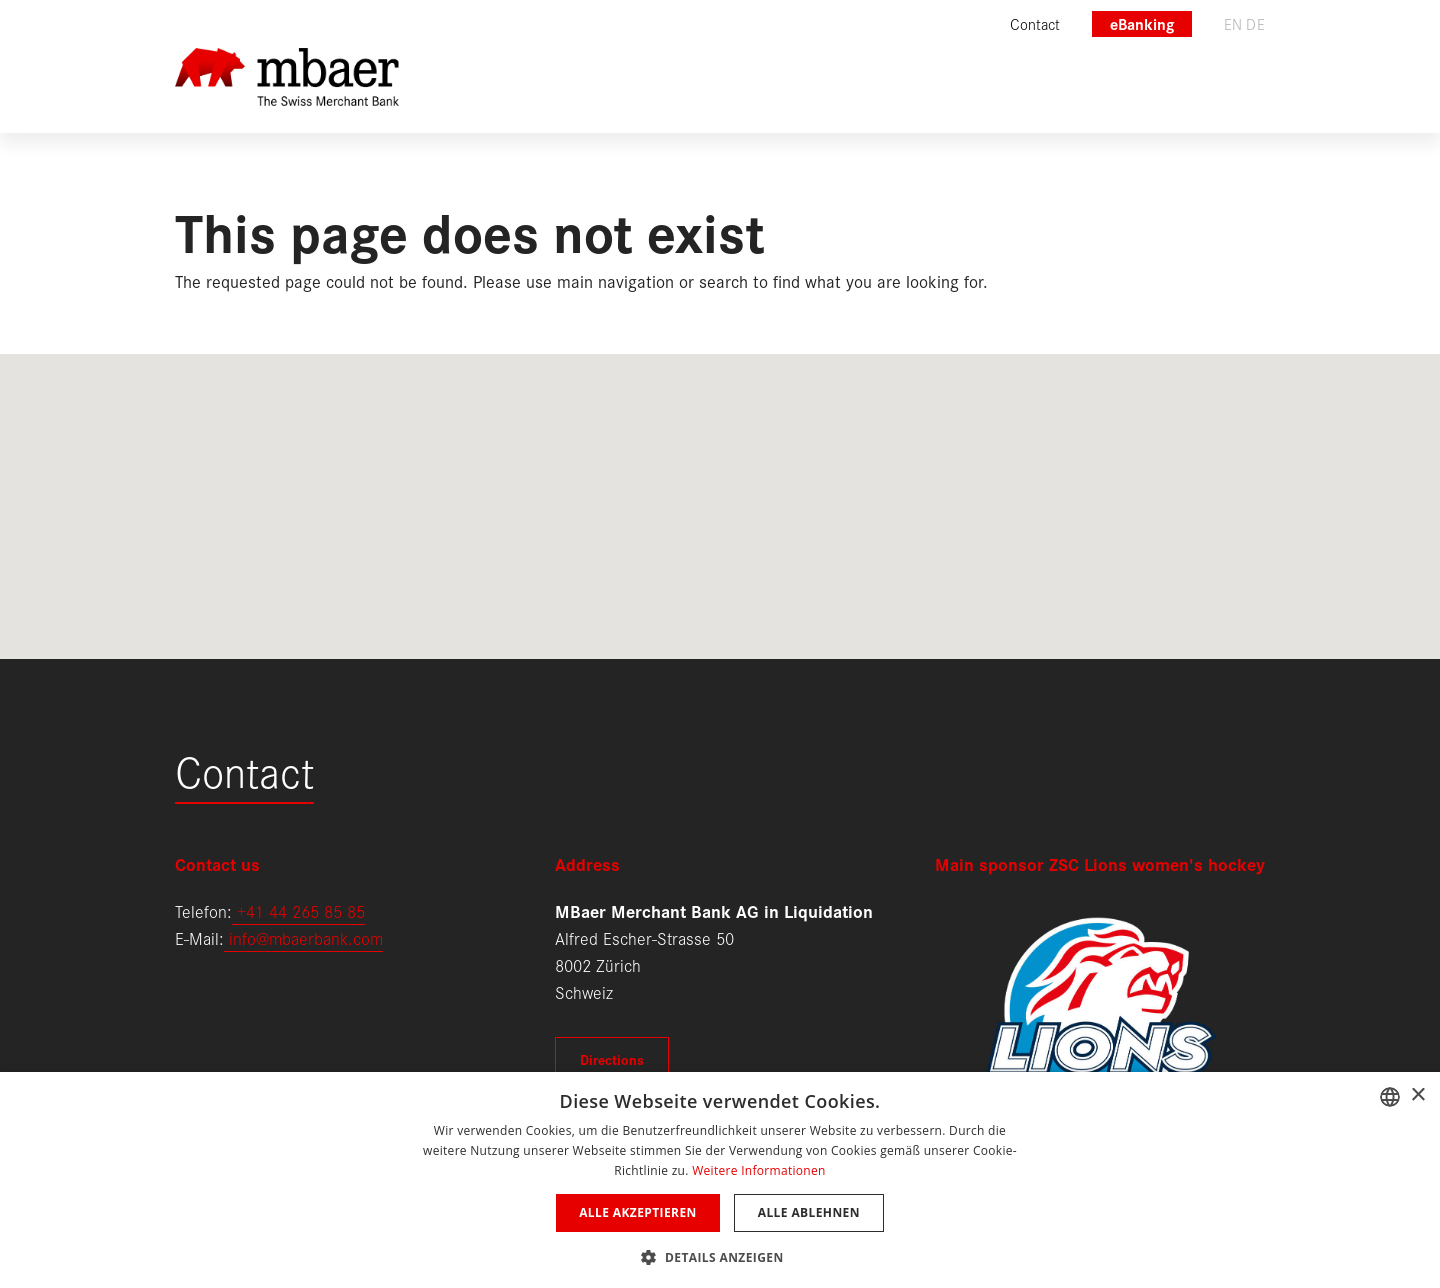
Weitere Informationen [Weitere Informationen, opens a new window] (759, 1170)
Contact (244, 769)
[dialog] (720, 1180)
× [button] (1417, 1095)
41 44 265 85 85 (305, 910)
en (1233, 23)
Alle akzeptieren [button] (638, 1212)
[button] (719, 1255)
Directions (612, 1059)
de (1255, 23)
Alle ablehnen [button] (809, 1212)
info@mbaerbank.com (303, 937)
